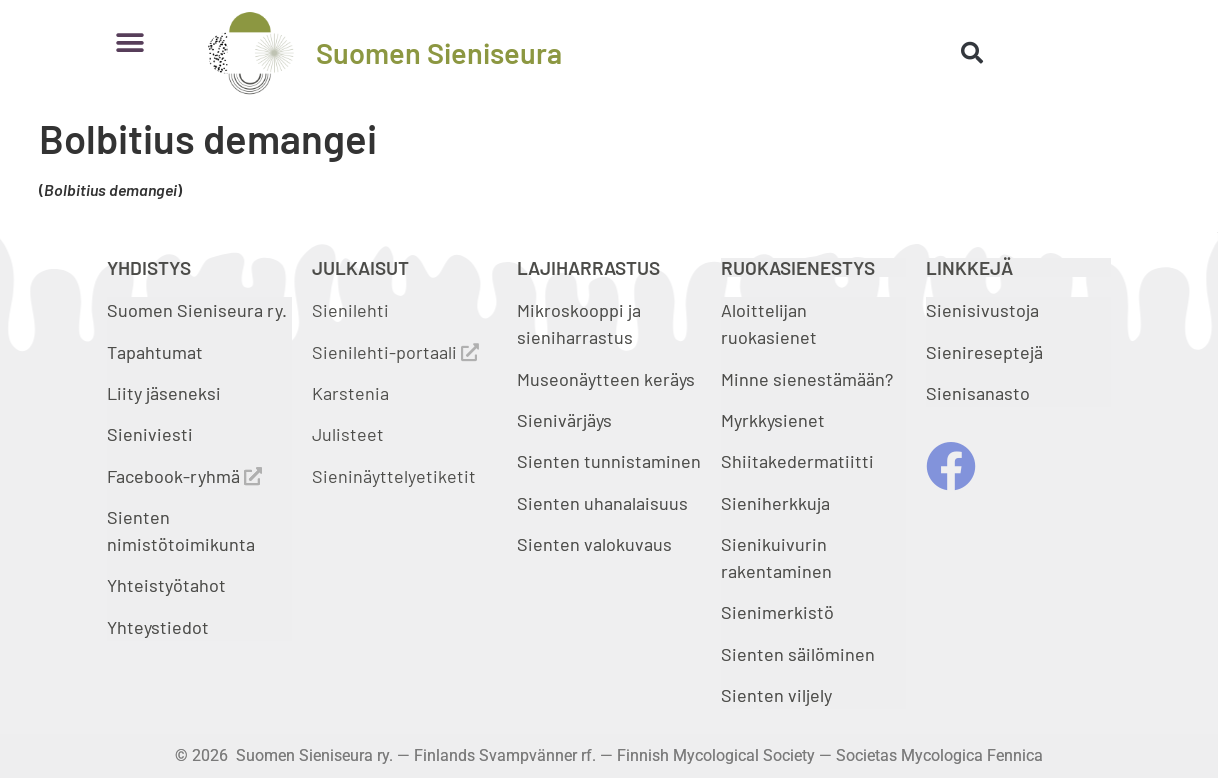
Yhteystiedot (158, 627)
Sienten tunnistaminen (609, 461)
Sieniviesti (152, 434)
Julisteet (348, 434)
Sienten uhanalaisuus (602, 503)
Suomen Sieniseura (439, 52)
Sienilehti (350, 310)
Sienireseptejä (984, 352)
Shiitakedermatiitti (797, 461)
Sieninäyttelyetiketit (394, 476)
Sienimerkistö (777, 612)
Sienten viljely (776, 695)
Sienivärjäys (564, 420)
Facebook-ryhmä (184, 476)
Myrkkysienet (773, 420)
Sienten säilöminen (798, 654)
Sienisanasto (978, 393)
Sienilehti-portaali (395, 352)
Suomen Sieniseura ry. (197, 310)
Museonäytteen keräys (606, 379)
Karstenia (350, 393)
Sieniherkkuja (775, 503)
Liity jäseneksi (164, 393)
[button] (129, 42)
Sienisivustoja (982, 310)
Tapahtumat (155, 352)
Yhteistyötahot (166, 585)
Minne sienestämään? (807, 379)
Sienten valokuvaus (594, 544)
